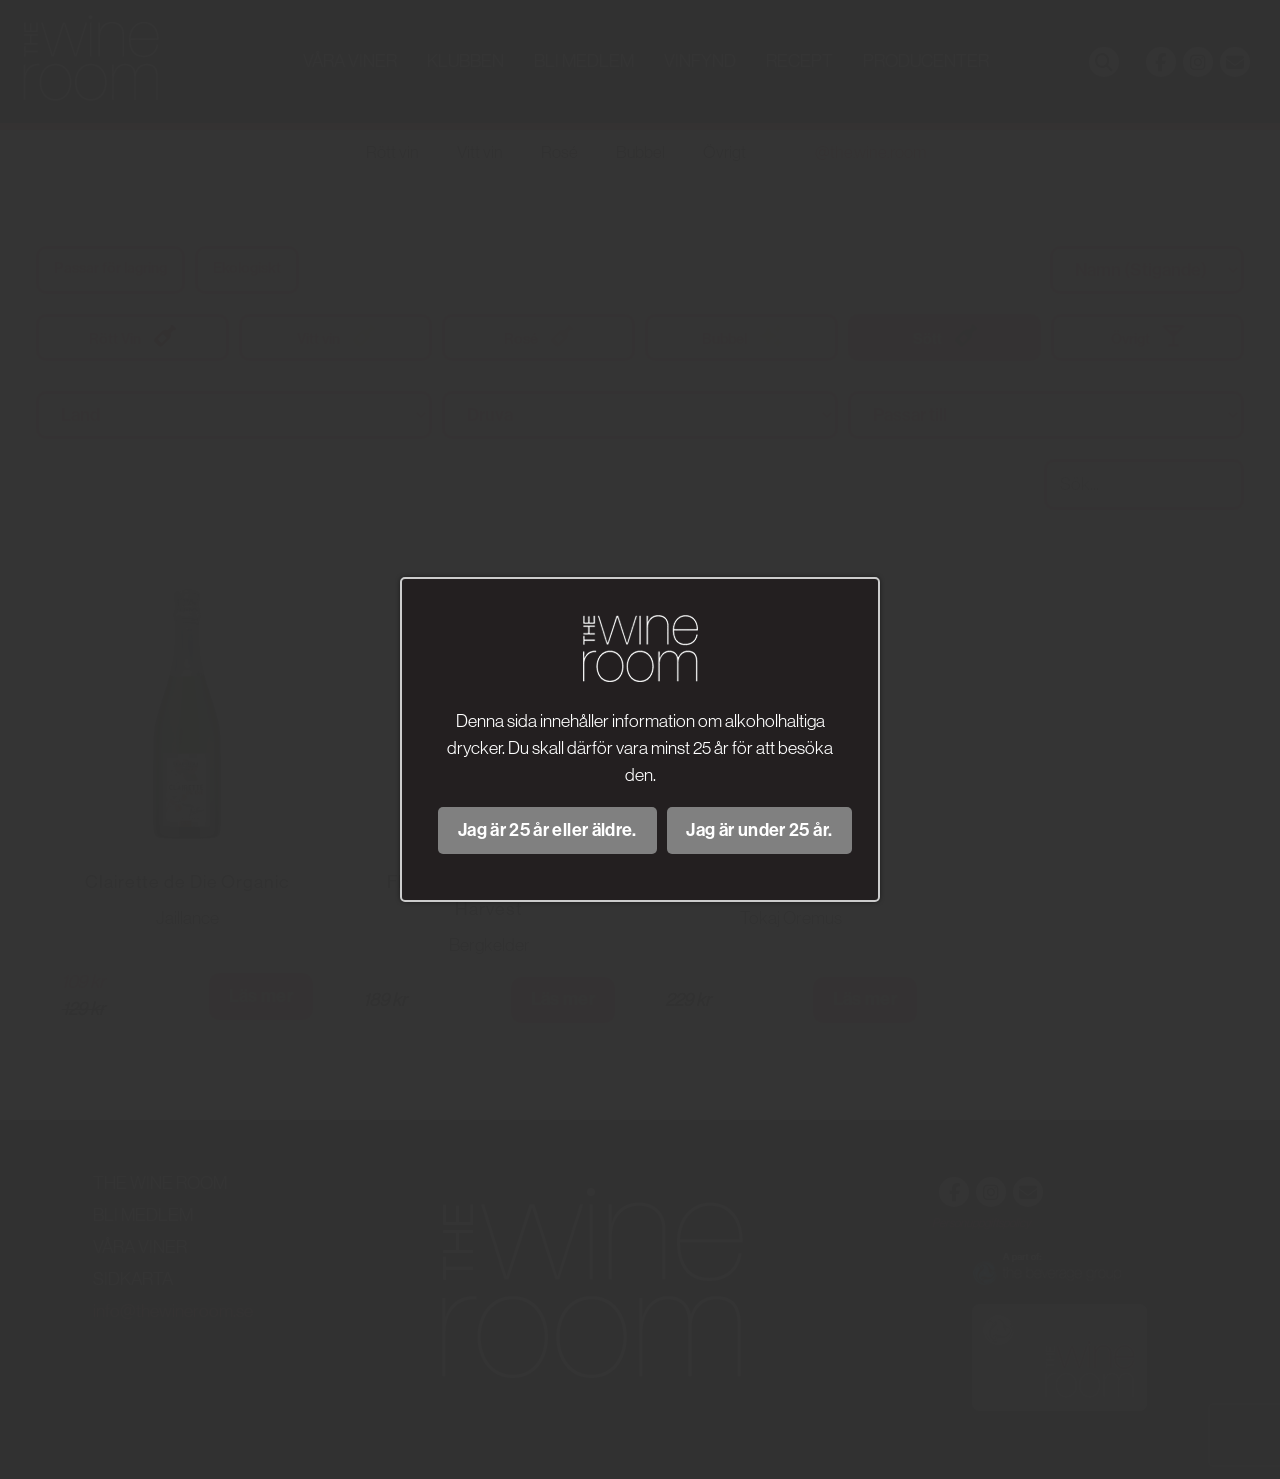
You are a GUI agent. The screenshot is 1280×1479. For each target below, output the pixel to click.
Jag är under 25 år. (759, 830)
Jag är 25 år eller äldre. (547, 830)
